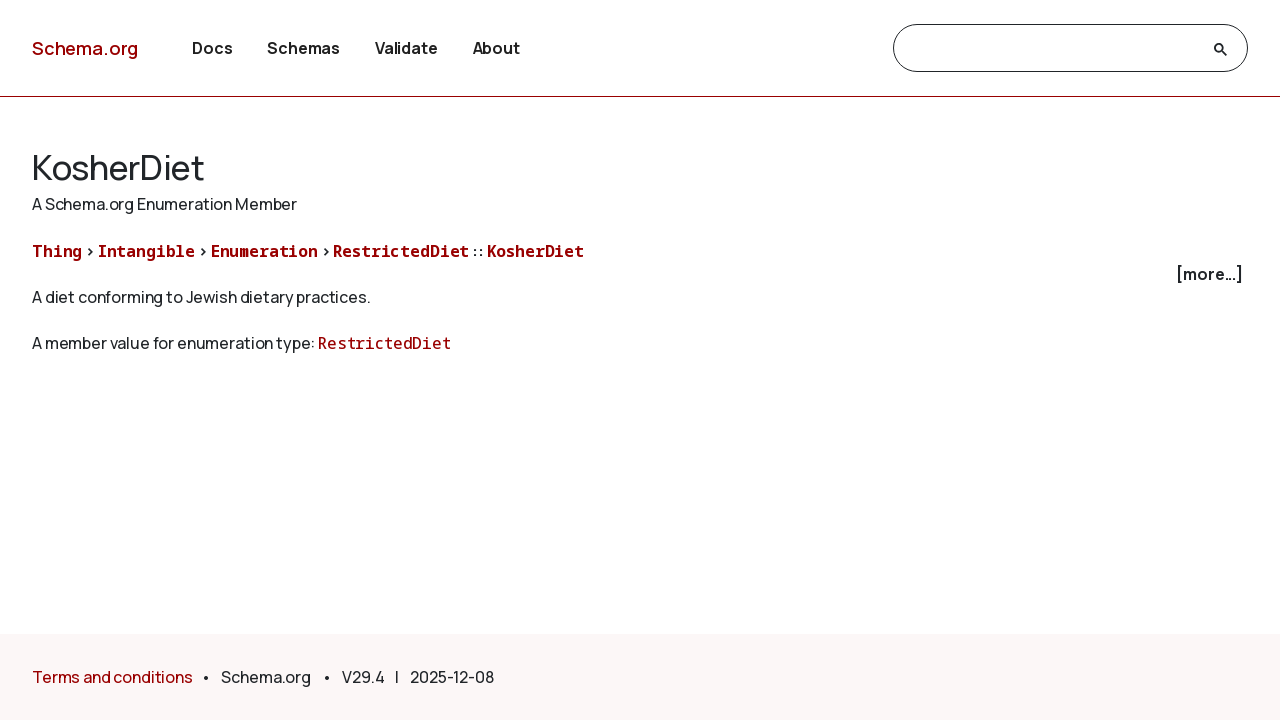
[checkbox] (640, 274)
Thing (57, 251)
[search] (1052, 49)
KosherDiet (535, 251)
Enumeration (264, 251)
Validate (406, 48)
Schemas (303, 48)
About (496, 48)
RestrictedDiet (401, 251)
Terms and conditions (112, 677)
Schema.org (85, 48)
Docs (212, 48)
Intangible (146, 251)
